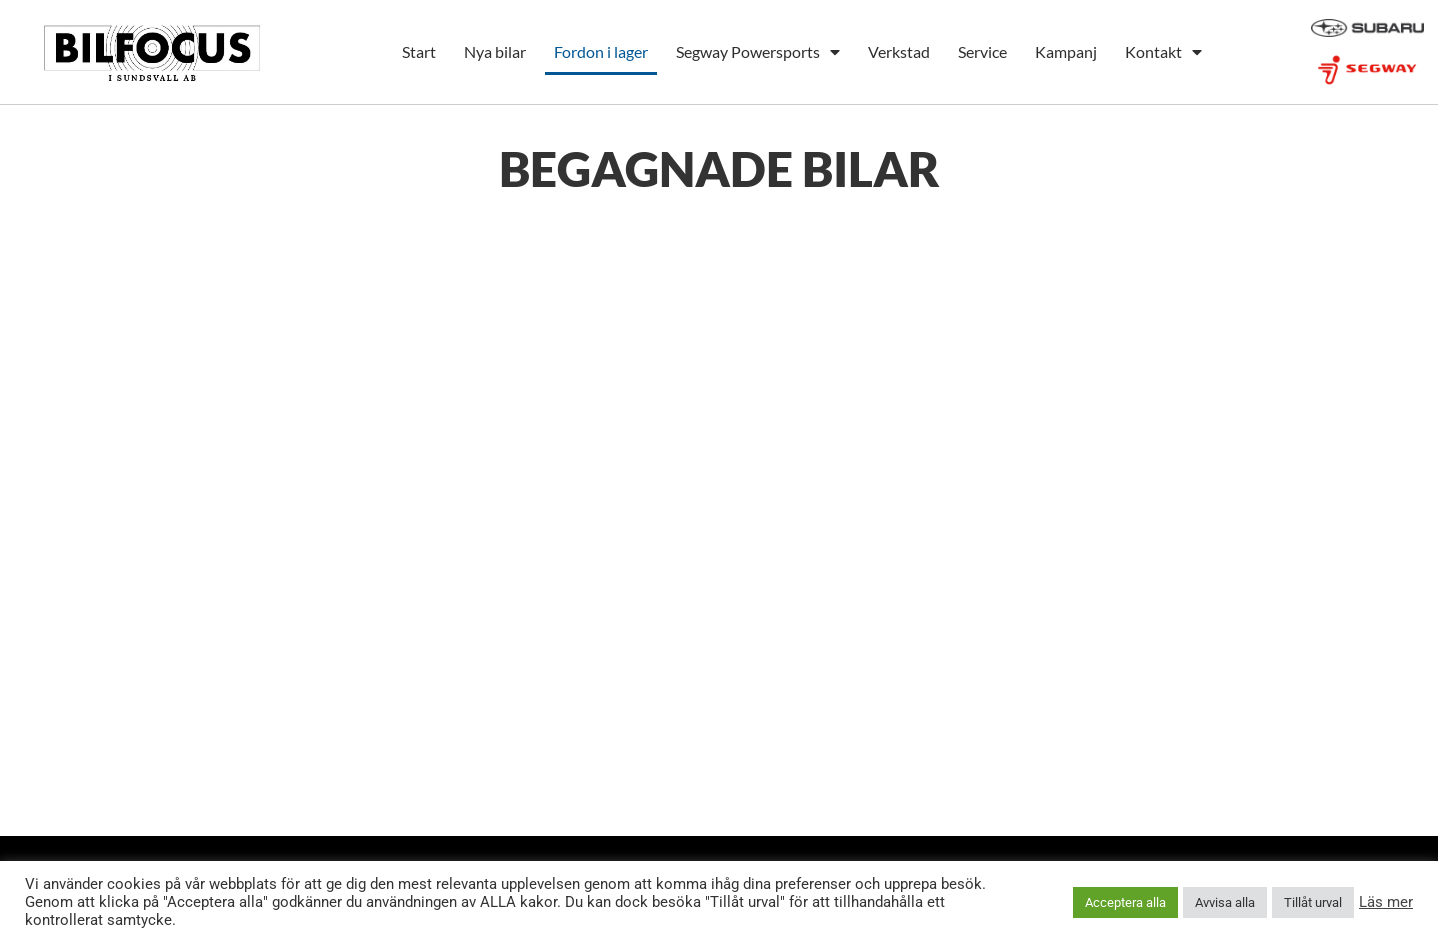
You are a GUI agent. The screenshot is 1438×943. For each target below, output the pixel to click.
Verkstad (899, 51)
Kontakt (1163, 52)
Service (982, 51)
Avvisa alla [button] (1225, 902)
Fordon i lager (601, 51)
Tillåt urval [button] (1313, 902)
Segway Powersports (758, 52)
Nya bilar (495, 51)
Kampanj (1066, 51)
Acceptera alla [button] (1125, 902)
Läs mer (1386, 902)
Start (419, 51)
